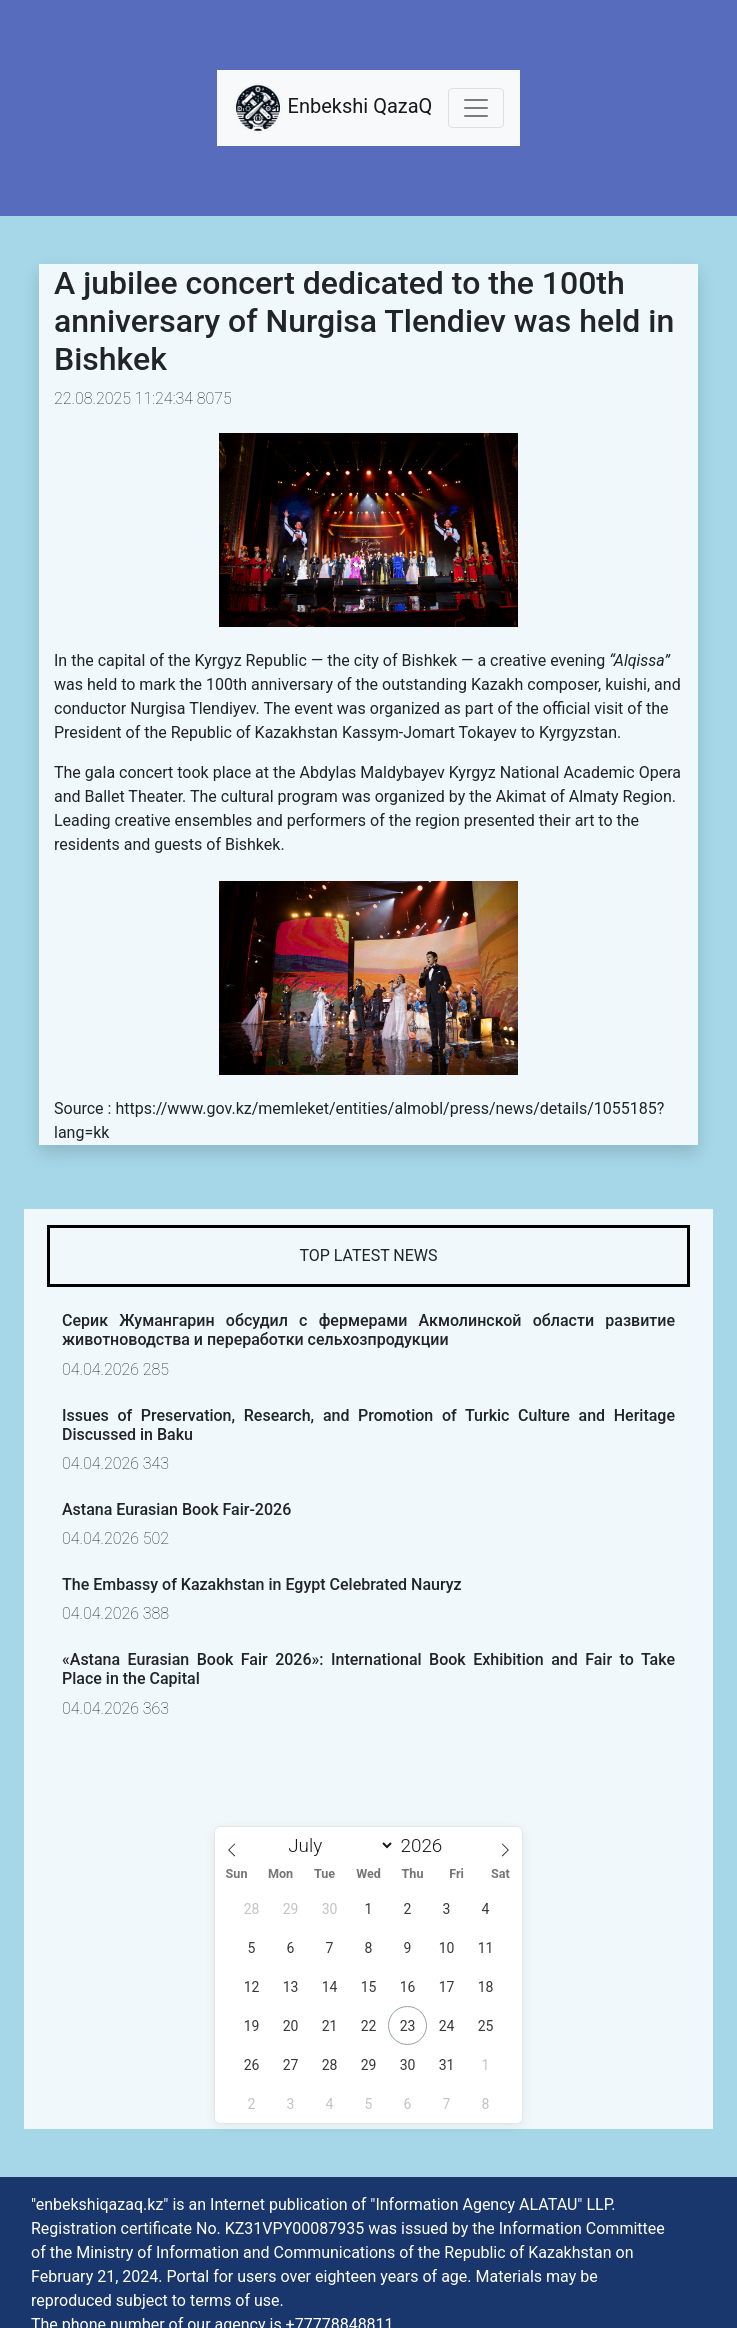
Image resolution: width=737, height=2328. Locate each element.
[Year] (426, 1845)
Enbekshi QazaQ (333, 108)
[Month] (337, 1845)
